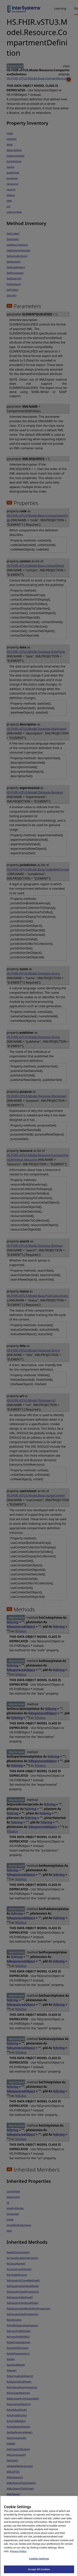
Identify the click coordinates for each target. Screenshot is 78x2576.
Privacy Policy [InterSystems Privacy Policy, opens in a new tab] (18, 2554)
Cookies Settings (39, 2561)
